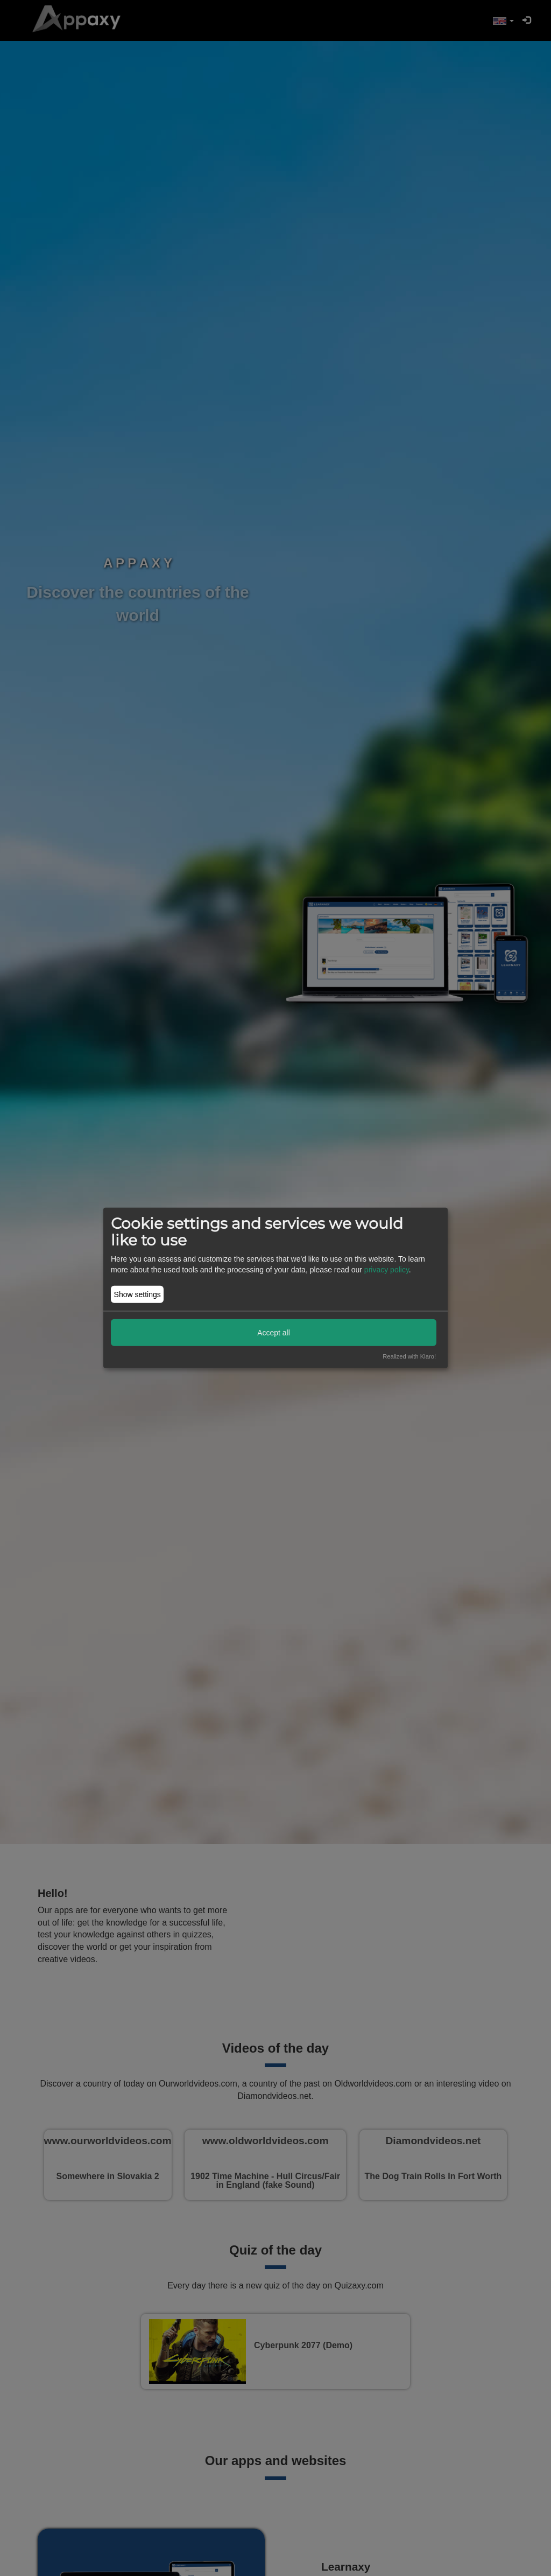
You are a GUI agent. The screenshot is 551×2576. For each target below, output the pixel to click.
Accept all (273, 1332)
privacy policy (386, 1269)
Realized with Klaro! (409, 1356)
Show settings (137, 1294)
